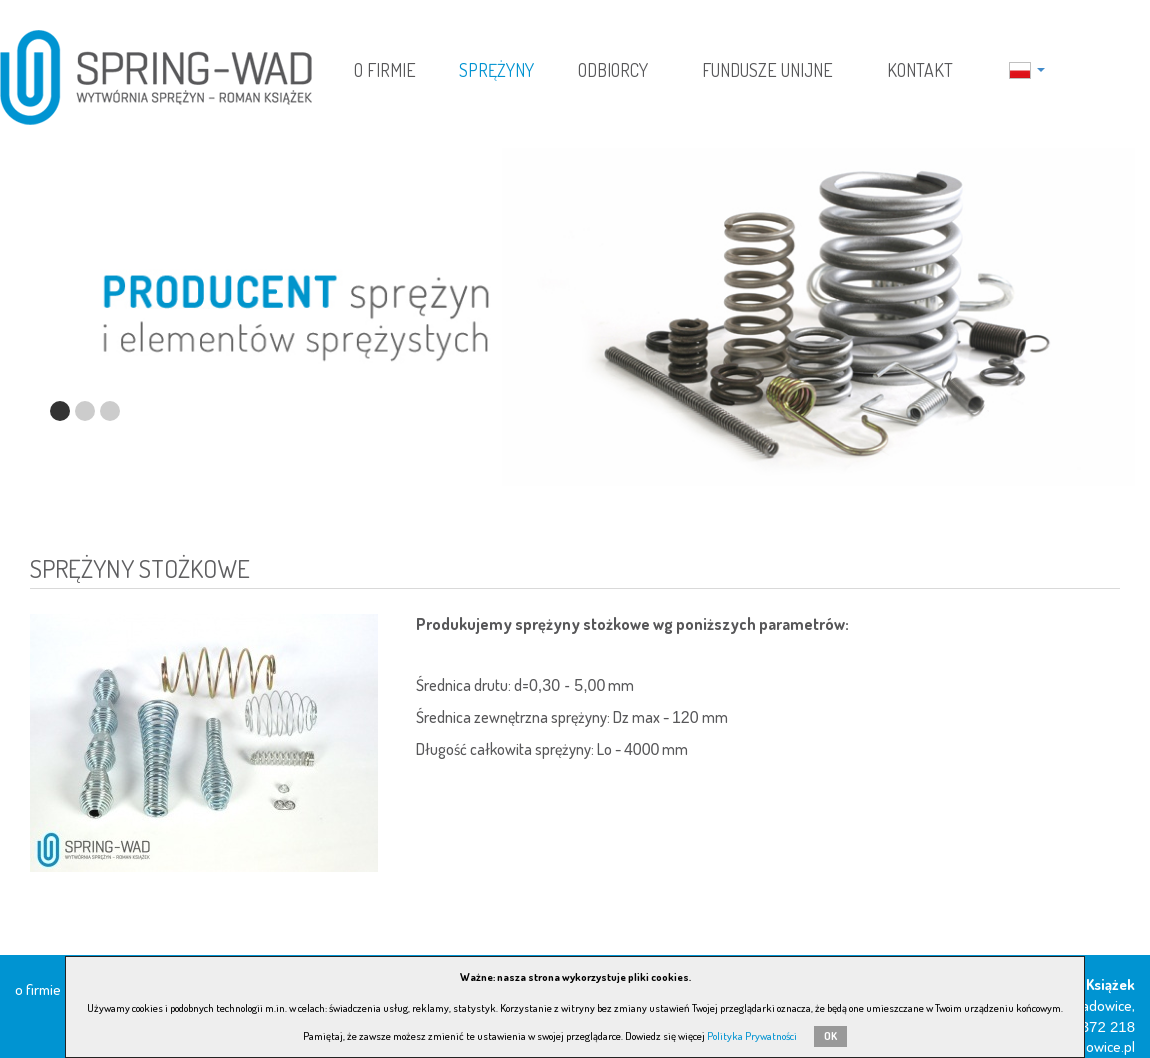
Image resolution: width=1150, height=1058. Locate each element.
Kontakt (920, 70)
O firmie (385, 70)
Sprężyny (496, 70)
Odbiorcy (613, 70)
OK (830, 1036)
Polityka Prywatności (752, 1036)
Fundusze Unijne (767, 70)
